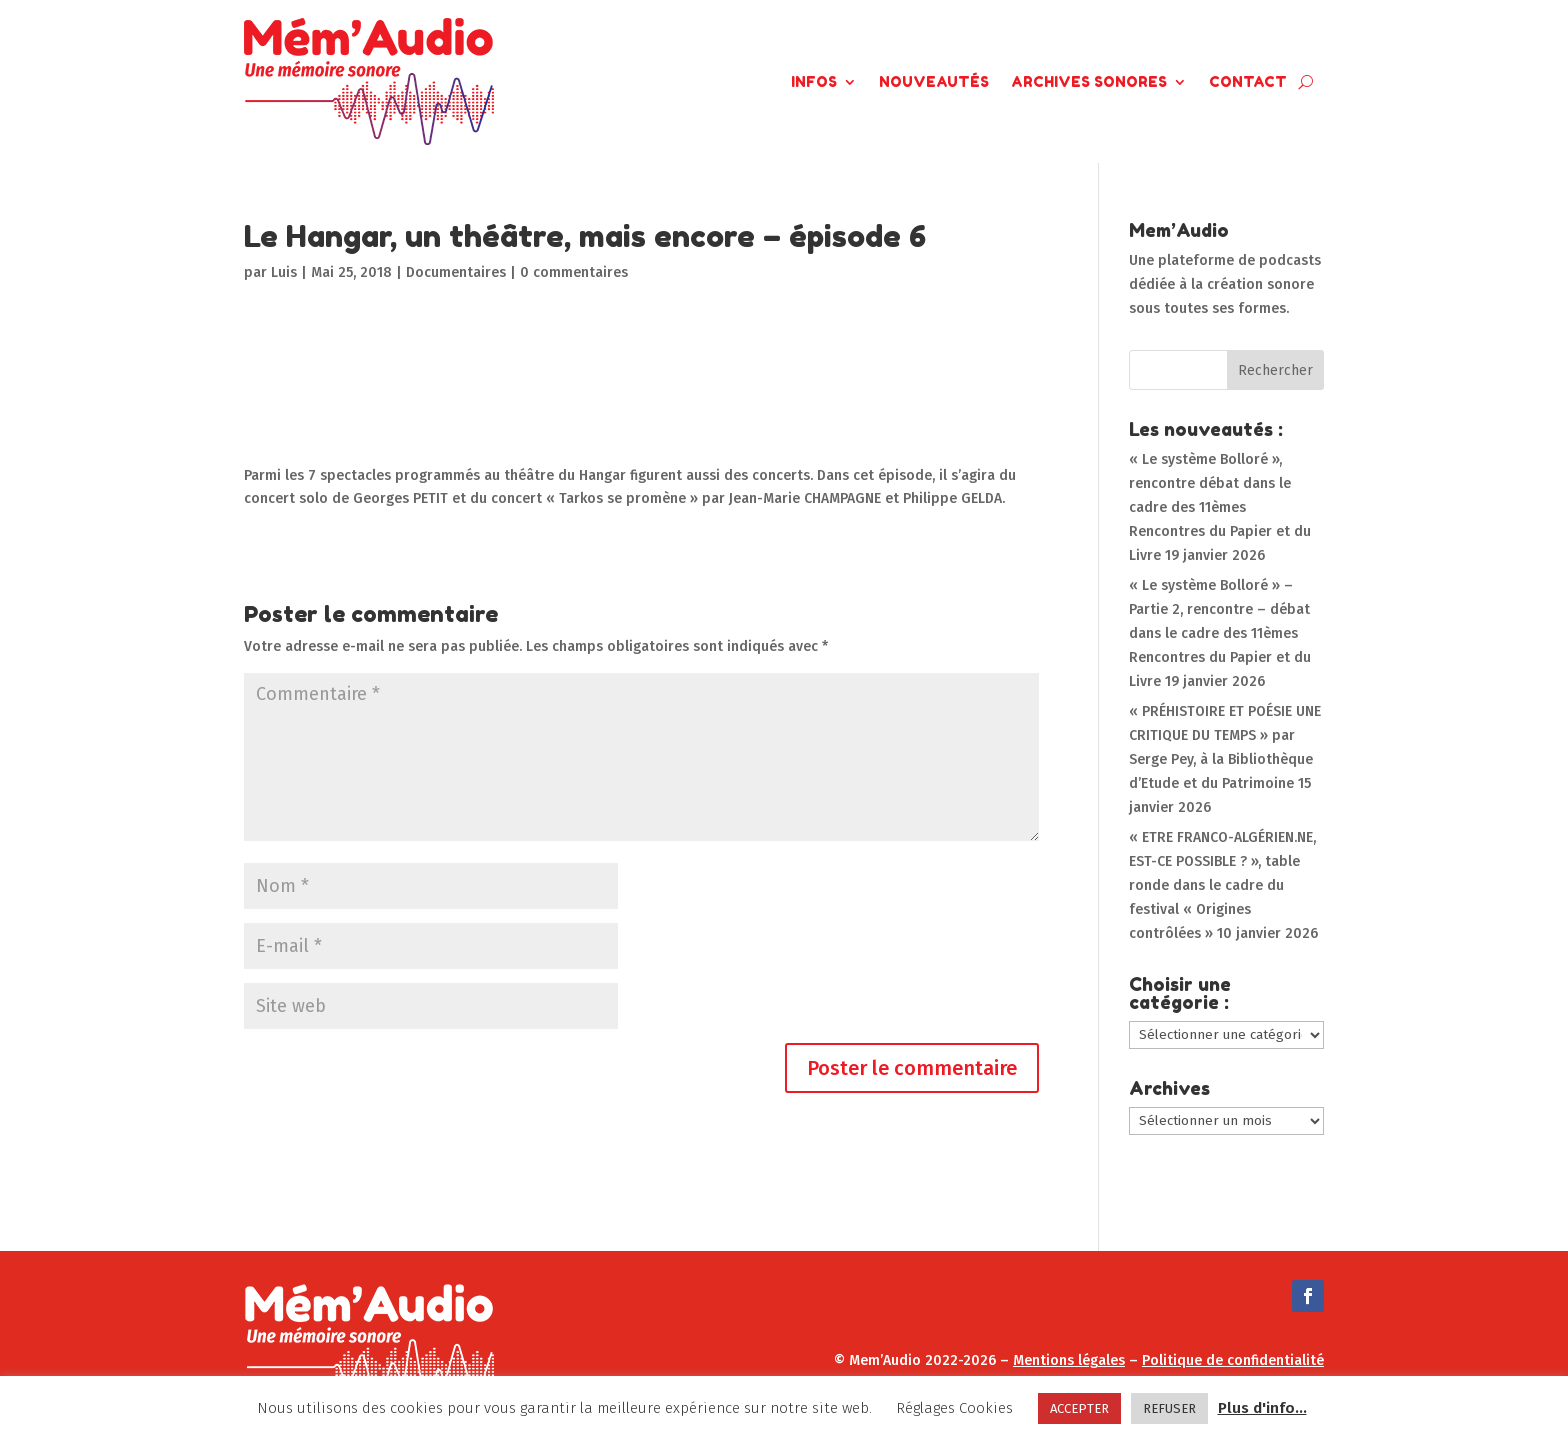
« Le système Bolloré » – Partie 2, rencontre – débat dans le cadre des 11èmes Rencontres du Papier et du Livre (1220, 633)
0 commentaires (574, 272)
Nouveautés (934, 81)
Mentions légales (1069, 1360)
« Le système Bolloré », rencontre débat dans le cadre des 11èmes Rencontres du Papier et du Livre (1220, 507)
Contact (1248, 81)
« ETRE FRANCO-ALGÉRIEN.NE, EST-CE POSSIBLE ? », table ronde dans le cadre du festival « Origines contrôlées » (1222, 885)
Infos (814, 81)
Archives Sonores (1089, 81)
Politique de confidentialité (1233, 1360)
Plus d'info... (1262, 1408)
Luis (284, 272)
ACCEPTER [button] (1079, 1408)
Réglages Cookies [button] (954, 1408)
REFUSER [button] (1169, 1408)
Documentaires (456, 272)
